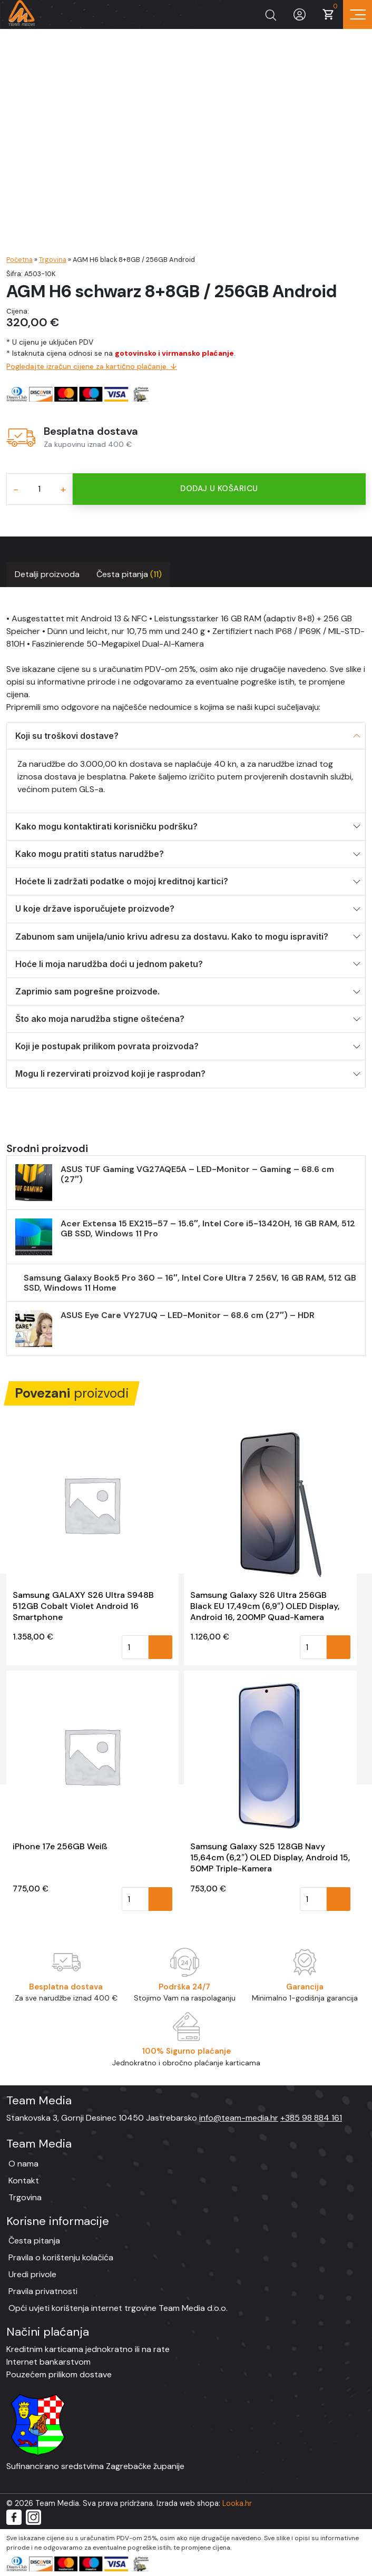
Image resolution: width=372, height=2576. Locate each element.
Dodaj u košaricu (219, 488)
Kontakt (23, 2180)
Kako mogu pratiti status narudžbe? (89, 853)
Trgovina (52, 259)
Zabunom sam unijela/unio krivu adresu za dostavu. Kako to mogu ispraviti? (171, 936)
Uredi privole (32, 2274)
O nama (23, 2163)
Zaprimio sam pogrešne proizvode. (87, 991)
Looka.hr (237, 2503)
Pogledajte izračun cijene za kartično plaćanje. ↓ (91, 366)
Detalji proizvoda (47, 574)
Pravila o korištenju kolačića (60, 2257)
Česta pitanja (129, 574)
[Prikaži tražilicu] (270, 14)
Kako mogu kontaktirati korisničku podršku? (106, 826)
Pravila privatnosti (42, 2291)
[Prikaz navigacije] (357, 14)
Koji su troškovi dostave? (67, 735)
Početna (19, 259)
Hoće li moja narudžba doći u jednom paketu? (109, 964)
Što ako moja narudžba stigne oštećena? (99, 1018)
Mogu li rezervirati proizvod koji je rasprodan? (110, 1073)
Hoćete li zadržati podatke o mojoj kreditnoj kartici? (121, 881)
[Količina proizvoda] (39, 489)
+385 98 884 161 (311, 2117)
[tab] (47, 574)
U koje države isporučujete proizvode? (94, 908)
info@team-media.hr (238, 2117)
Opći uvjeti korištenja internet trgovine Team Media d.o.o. (118, 2308)
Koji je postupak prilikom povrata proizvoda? (107, 1046)
